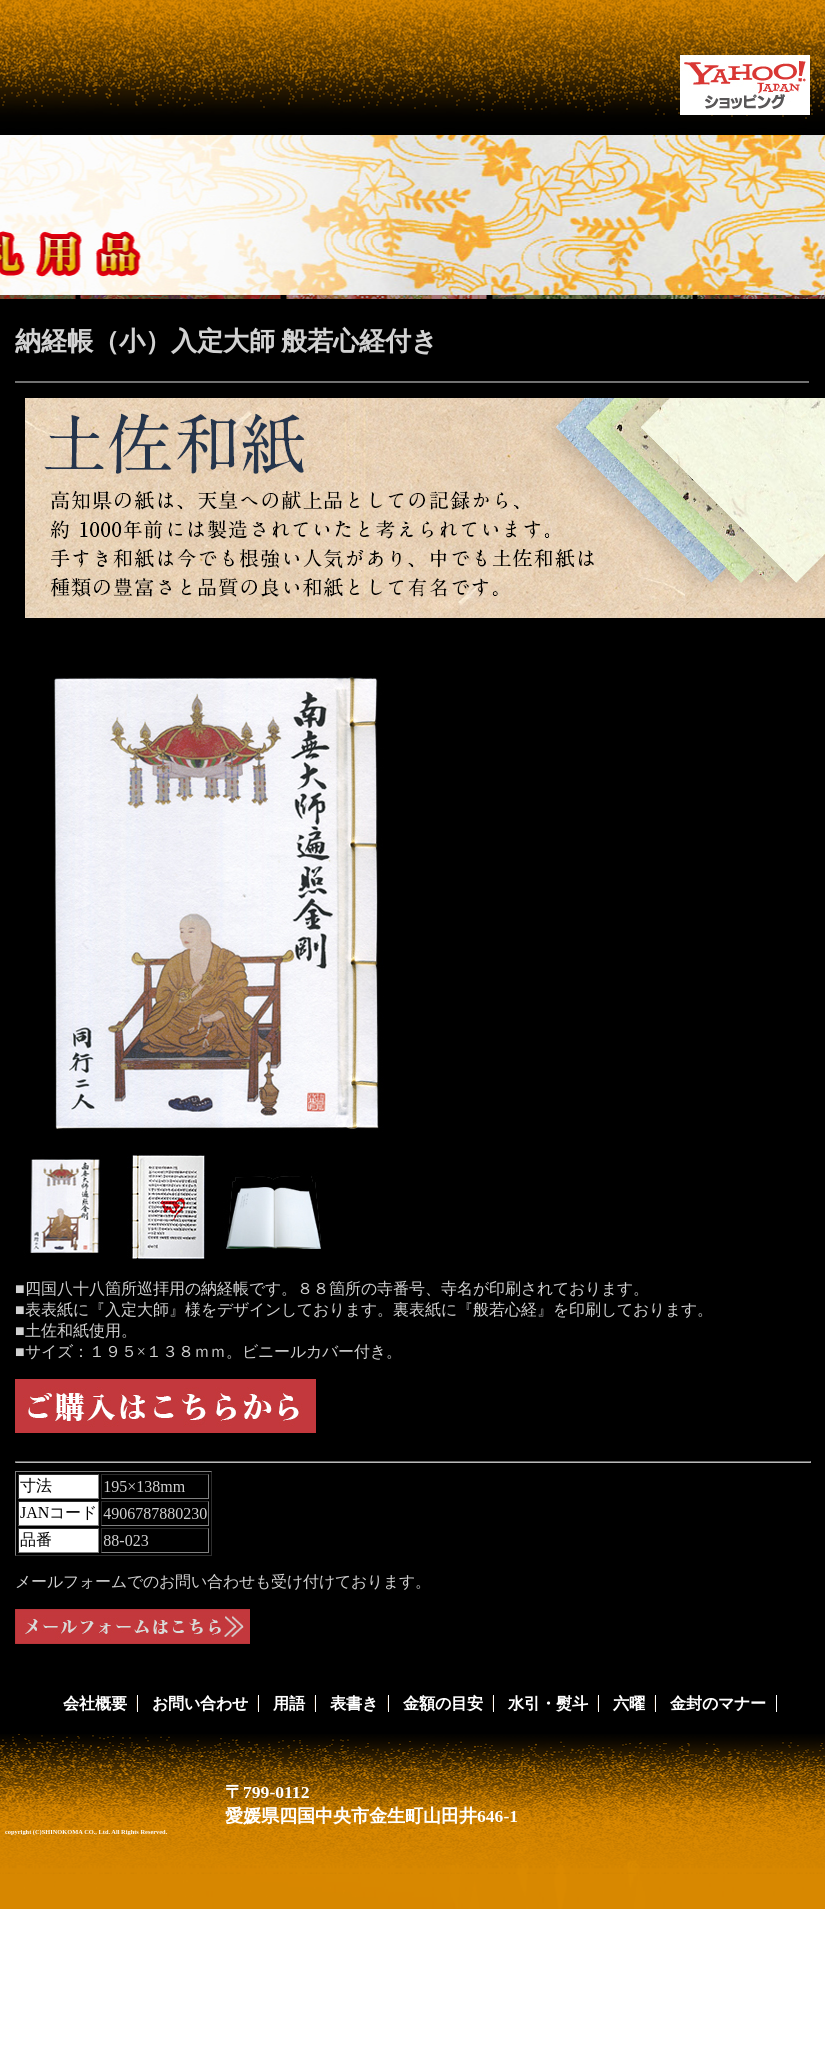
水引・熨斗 (548, 1703)
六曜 (629, 1703)
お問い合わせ (200, 1703)
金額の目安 (443, 1703)
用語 (289, 1703)
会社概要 (95, 1703)
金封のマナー (718, 1703)
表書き (354, 1703)
